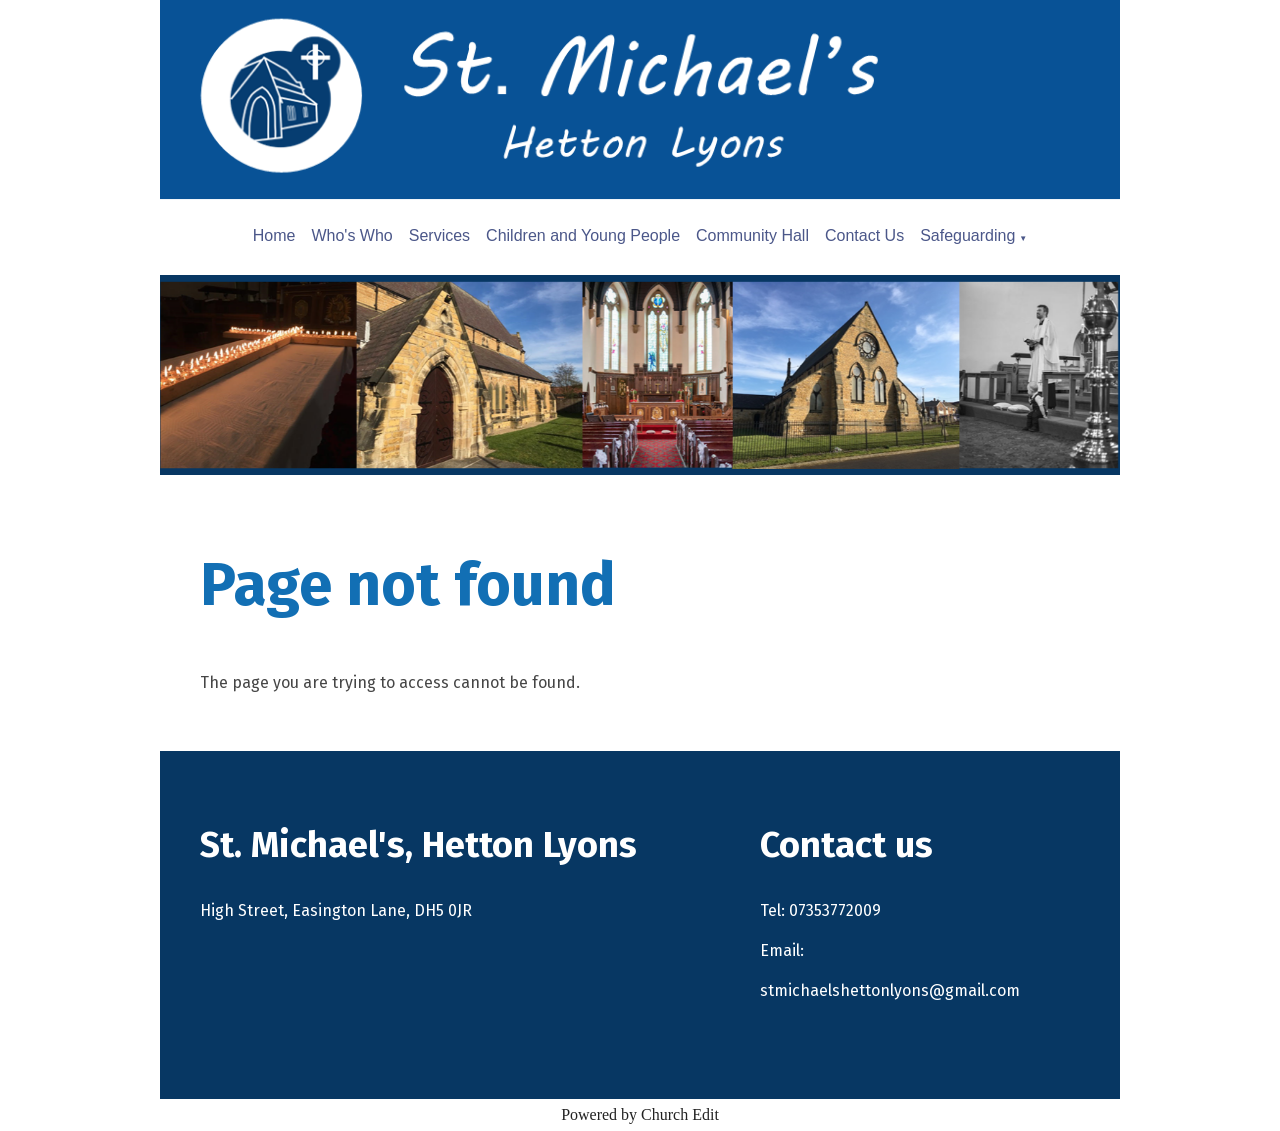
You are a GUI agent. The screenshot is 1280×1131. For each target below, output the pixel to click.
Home (274, 235)
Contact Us (864, 235)
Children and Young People (583, 235)
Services (439, 235)
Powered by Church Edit (640, 1114)
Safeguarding (967, 235)
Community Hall (752, 235)
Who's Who (351, 235)
